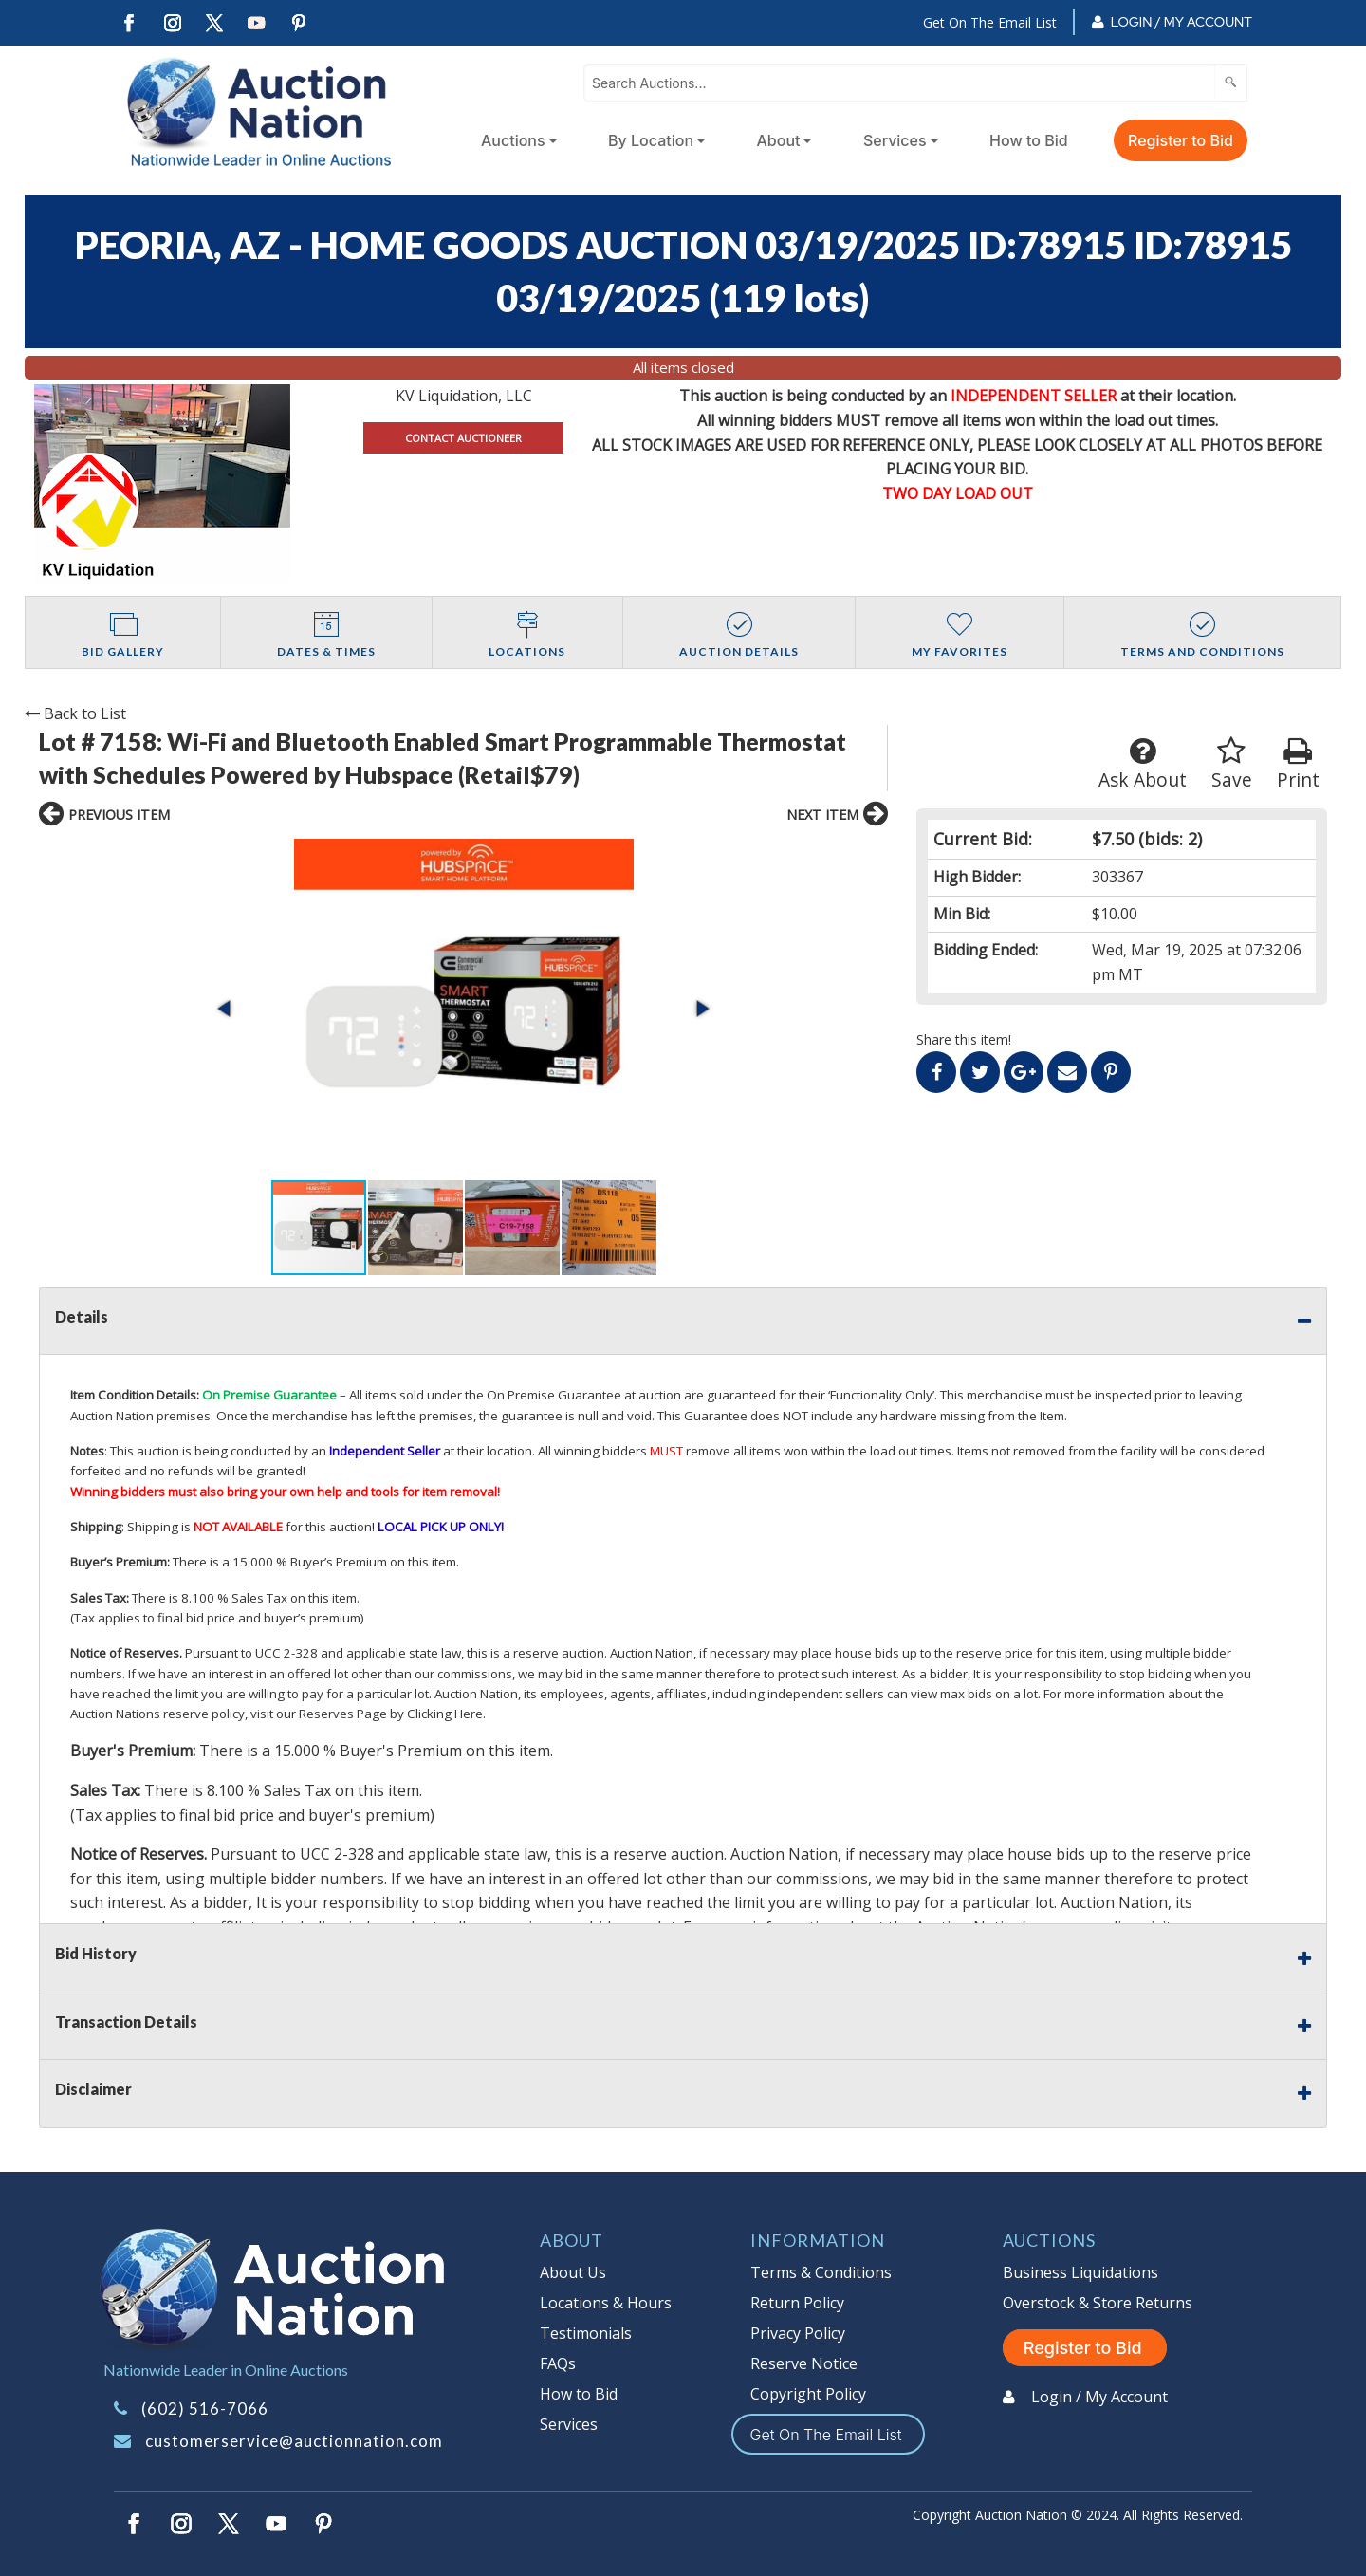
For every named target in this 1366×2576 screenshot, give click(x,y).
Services (895, 140)
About (779, 140)
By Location (650, 140)
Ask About (1142, 764)
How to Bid (1028, 140)
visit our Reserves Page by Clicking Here (366, 1713)
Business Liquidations (1080, 2272)
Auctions (513, 140)
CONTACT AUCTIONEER (463, 438)
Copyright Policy (808, 2393)
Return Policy (797, 2302)
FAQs (558, 2363)
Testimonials (586, 2333)
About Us (573, 2272)
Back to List (75, 713)
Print (1298, 764)
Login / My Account (1181, 21)
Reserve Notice (804, 2363)
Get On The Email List (990, 22)
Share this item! (963, 1039)
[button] (226, 1008)
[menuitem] (515, 140)
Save (1231, 764)
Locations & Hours (606, 2302)
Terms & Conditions (821, 2272)
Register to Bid (1180, 140)
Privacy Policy (797, 2333)
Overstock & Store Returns (1097, 2302)
